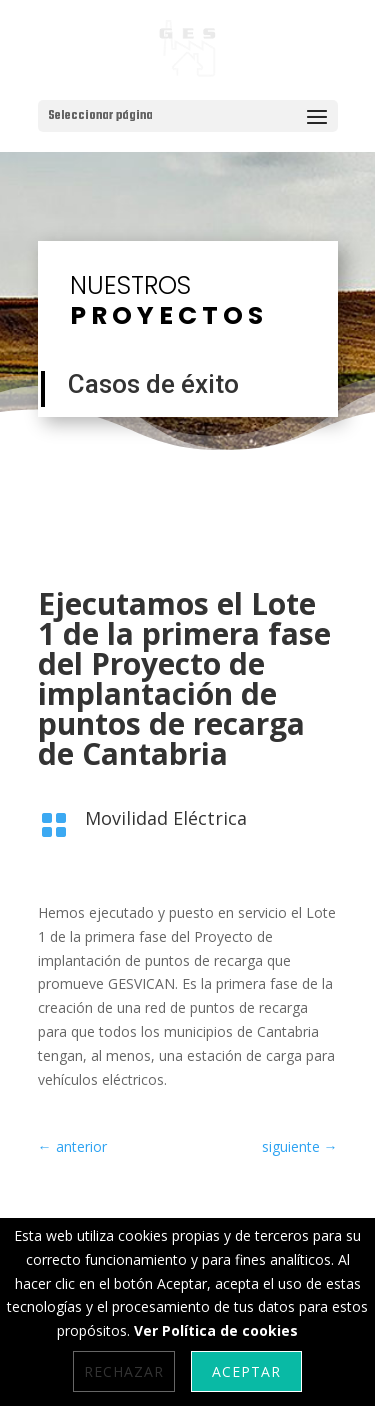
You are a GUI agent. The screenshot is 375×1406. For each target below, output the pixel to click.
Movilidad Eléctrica (166, 818)
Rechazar (124, 1371)
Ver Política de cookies (216, 1330)
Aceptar (246, 1371)
